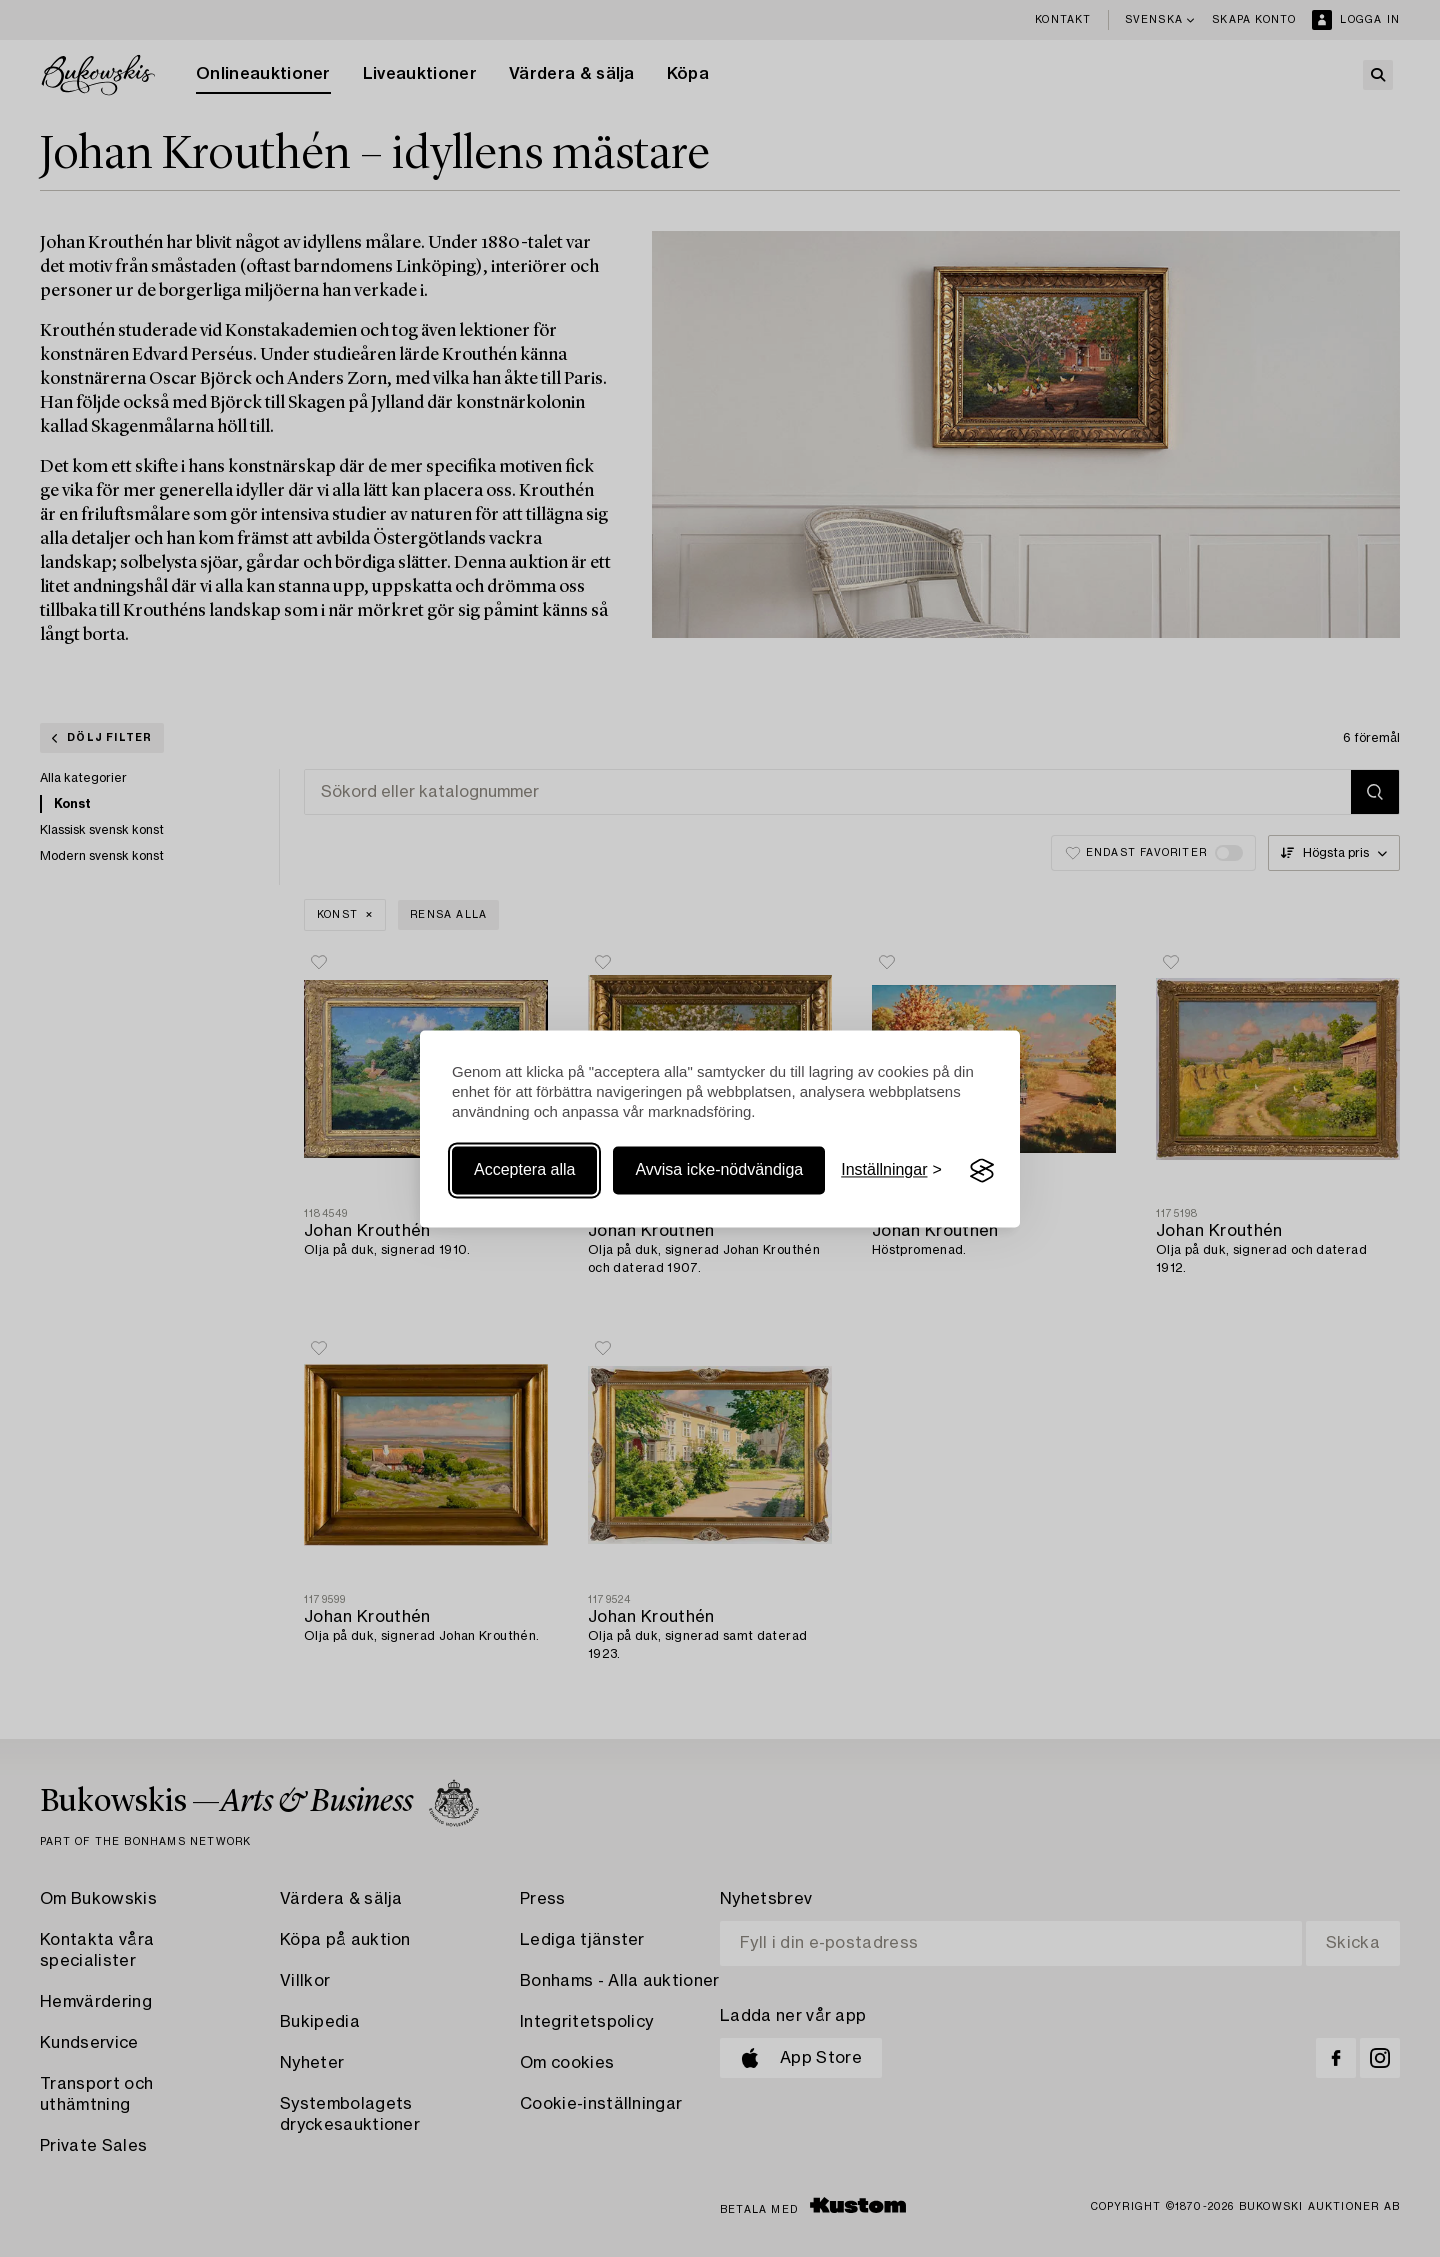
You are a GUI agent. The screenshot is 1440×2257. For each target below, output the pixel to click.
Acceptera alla (524, 1170)
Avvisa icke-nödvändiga (719, 1170)
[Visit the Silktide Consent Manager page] (982, 1171)
